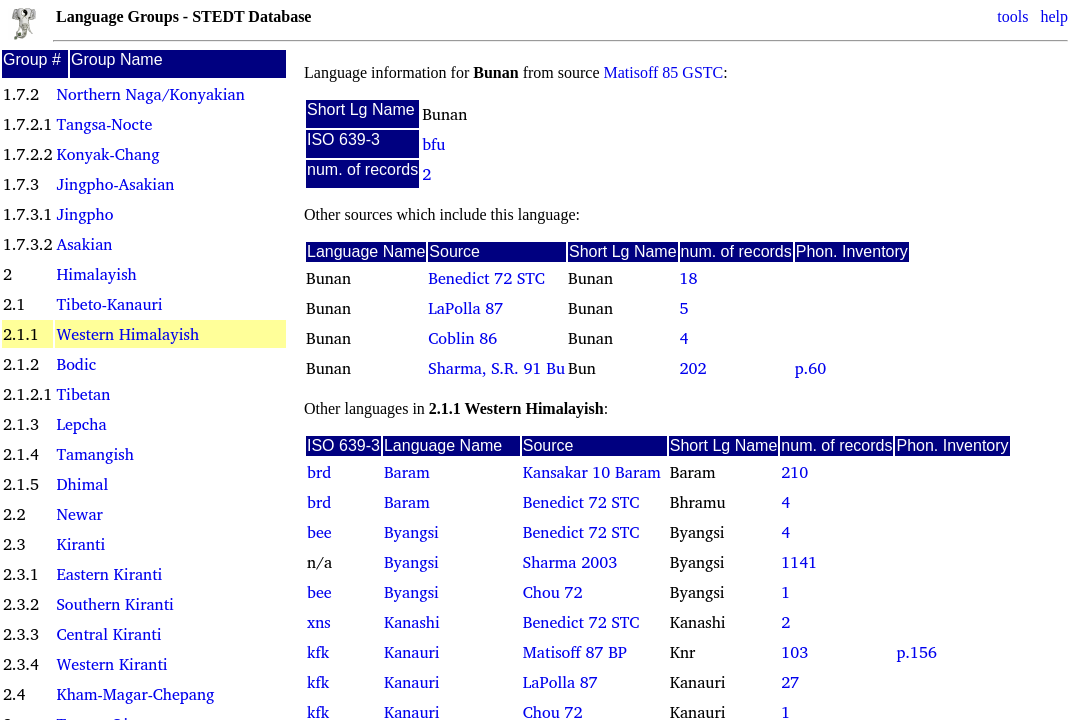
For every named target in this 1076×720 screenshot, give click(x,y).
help (1054, 16)
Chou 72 (553, 592)
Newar (79, 514)
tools (1012, 16)
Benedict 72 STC (486, 278)
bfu (433, 144)
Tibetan (83, 394)
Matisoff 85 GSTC (664, 72)
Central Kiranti (108, 634)
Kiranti (80, 544)
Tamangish (94, 454)
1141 (799, 562)
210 (794, 472)
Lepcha (81, 424)
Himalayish (96, 274)
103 (794, 652)
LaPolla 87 (465, 308)
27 (790, 682)
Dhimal (82, 484)
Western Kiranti (111, 664)
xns (319, 622)
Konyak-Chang (107, 154)
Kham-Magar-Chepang (135, 694)
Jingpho (84, 214)
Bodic (76, 364)
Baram (407, 472)
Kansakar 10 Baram (592, 472)
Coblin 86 (462, 338)
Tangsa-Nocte (104, 124)
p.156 (916, 652)
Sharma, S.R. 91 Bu (496, 368)
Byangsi (411, 532)
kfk (318, 652)
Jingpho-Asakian (115, 184)
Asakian (84, 244)
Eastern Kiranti (109, 574)
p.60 (810, 368)
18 (689, 278)
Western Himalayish (127, 334)
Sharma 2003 (570, 562)
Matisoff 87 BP (575, 652)
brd (319, 472)
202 (693, 368)
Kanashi (412, 622)
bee (319, 532)
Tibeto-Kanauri (109, 304)
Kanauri (412, 652)
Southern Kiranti (114, 604)
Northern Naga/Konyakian (150, 94)
